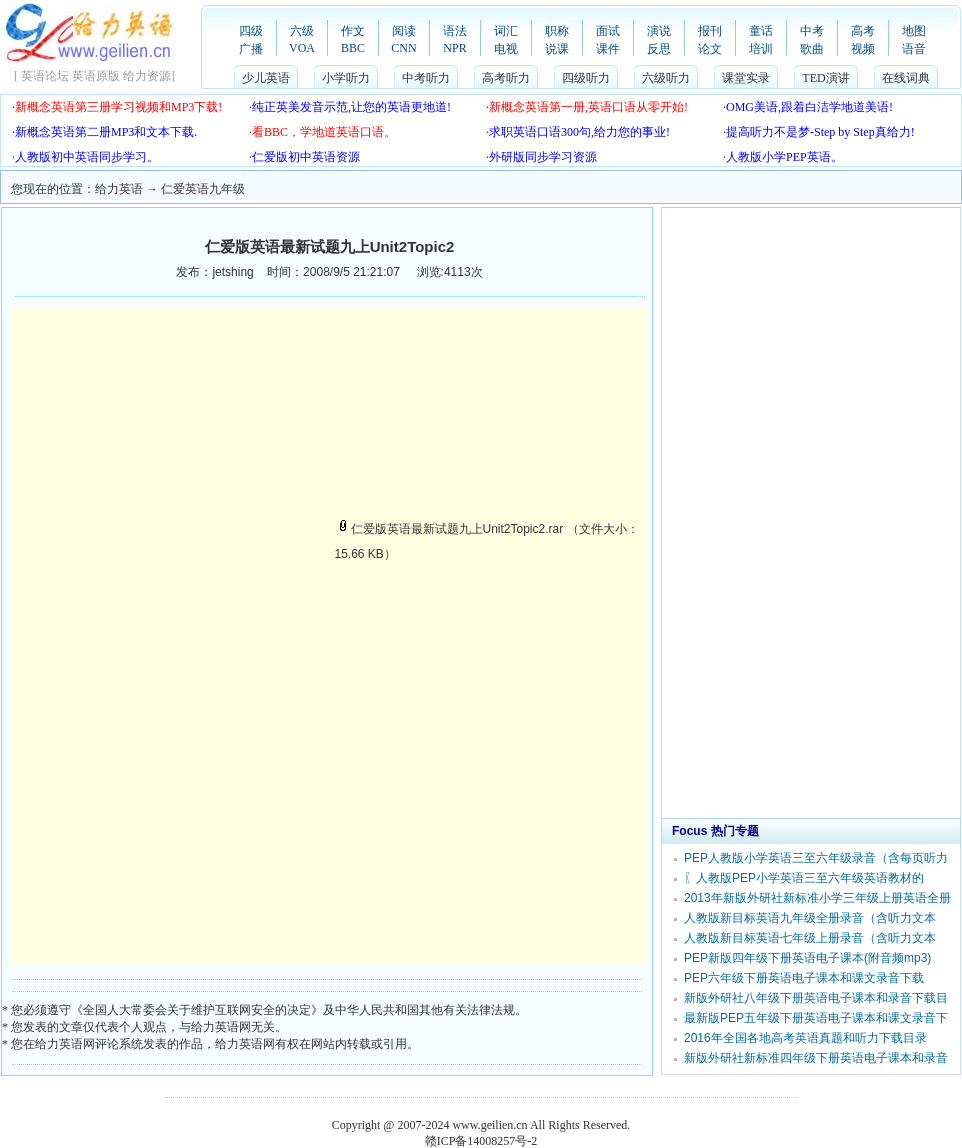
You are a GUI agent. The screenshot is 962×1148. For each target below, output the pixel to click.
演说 (659, 31)
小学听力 (346, 78)
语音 (914, 49)
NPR (454, 48)
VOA (302, 48)
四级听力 (586, 78)
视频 (863, 49)
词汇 (506, 31)
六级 (302, 31)
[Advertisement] (180, 442)
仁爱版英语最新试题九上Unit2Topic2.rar (449, 529)
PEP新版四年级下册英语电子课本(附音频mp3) (807, 958)
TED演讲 (825, 78)
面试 (608, 31)
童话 (761, 31)
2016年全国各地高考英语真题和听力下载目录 (805, 1038)
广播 (251, 49)
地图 (914, 31)
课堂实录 (746, 78)
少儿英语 (266, 78)
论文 (710, 49)
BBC (353, 48)
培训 (761, 49)
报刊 (710, 31)
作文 (353, 31)
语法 (455, 31)
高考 (863, 31)
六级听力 (666, 78)
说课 (557, 49)
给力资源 (147, 76)
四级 (251, 31)
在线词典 (906, 78)
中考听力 (426, 78)
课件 (608, 49)
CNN (403, 48)
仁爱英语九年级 (203, 189)
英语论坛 (45, 76)
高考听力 (506, 78)
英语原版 (96, 76)
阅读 (404, 31)
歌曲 (812, 49)
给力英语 (119, 189)
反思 (659, 49)
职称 (557, 31)
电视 (506, 49)
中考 (812, 31)
